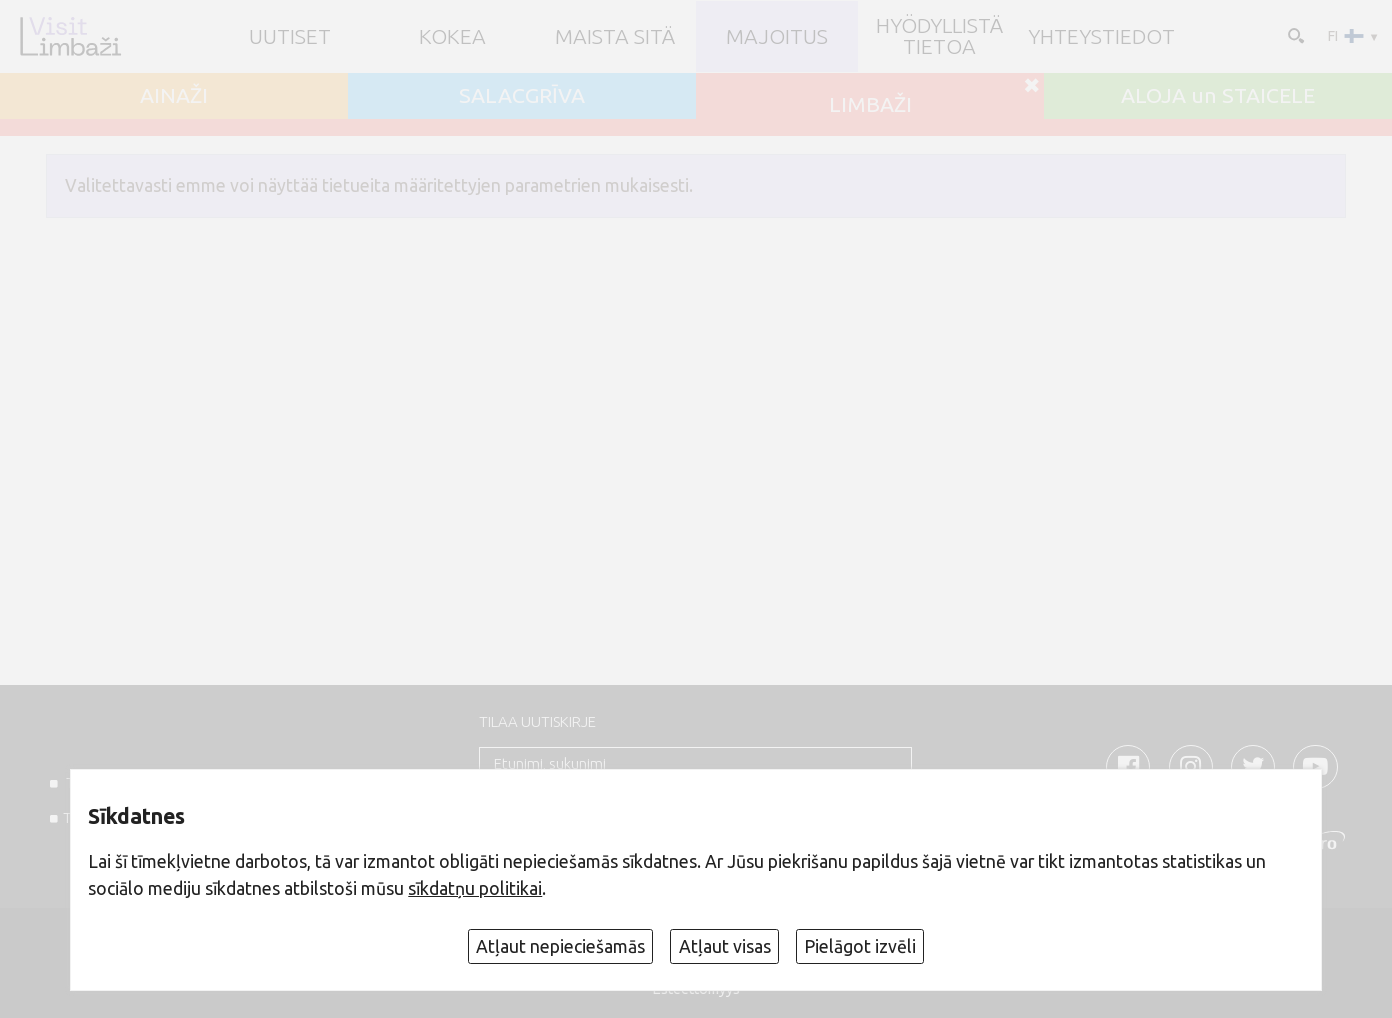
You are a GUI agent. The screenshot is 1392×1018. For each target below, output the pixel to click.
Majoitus (777, 36)
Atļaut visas (725, 946)
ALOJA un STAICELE (1218, 95)
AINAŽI (174, 95)
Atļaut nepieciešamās (560, 946)
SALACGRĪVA (522, 95)
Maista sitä (615, 36)
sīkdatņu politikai (475, 888)
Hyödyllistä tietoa (939, 36)
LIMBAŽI (870, 104)
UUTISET (290, 36)
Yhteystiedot (1101, 36)
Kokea (452, 36)
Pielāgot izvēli (860, 946)
